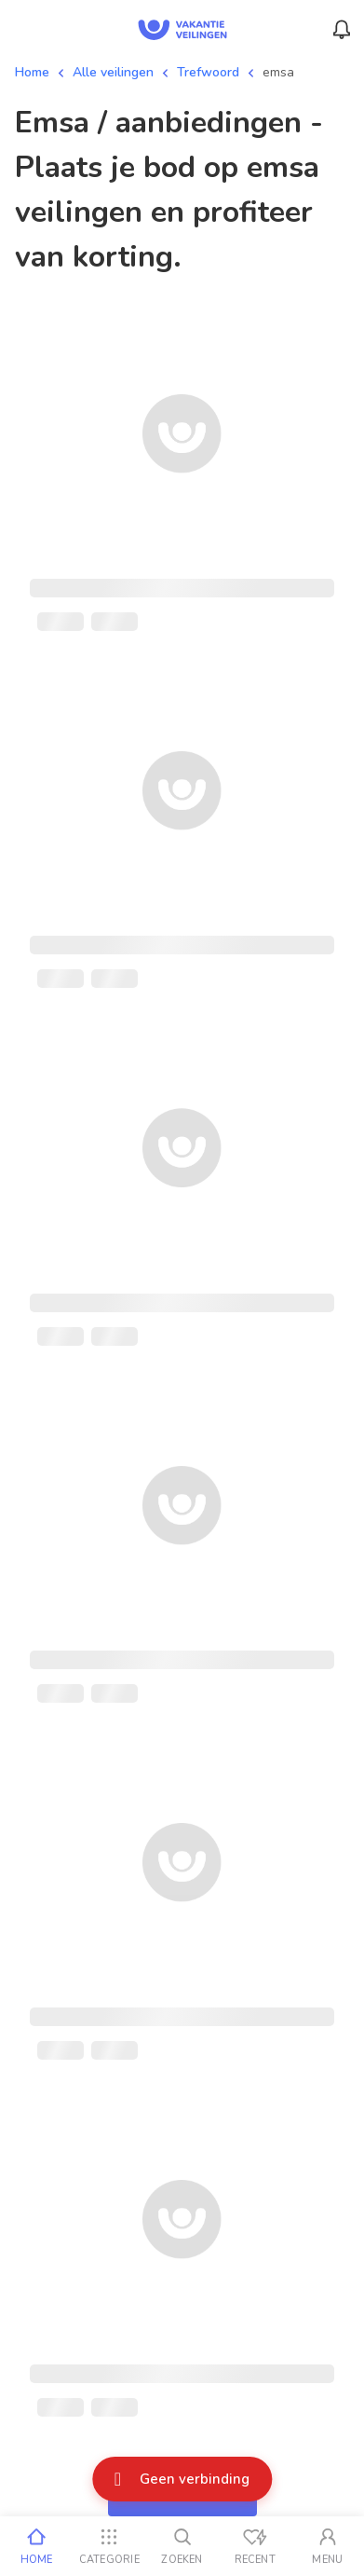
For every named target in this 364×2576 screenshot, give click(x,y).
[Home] (36, 2546)
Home (32, 72)
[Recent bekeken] (255, 2546)
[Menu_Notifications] (342, 30)
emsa (278, 72)
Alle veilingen (113, 72)
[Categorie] (109, 2546)
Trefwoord (208, 72)
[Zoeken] (181, 2546)
